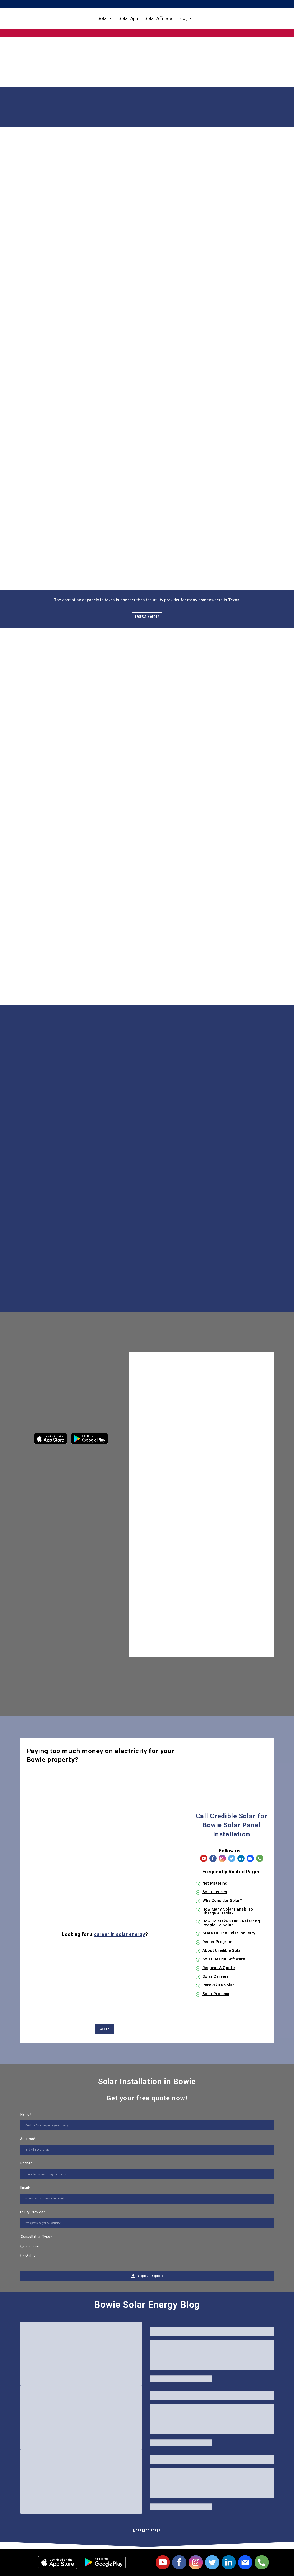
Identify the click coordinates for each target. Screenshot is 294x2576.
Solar (102, 18)
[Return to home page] (243, 18)
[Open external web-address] (50, 1438)
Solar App (128, 18)
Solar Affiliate (158, 18)
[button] (147, 616)
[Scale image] (232, 1777)
